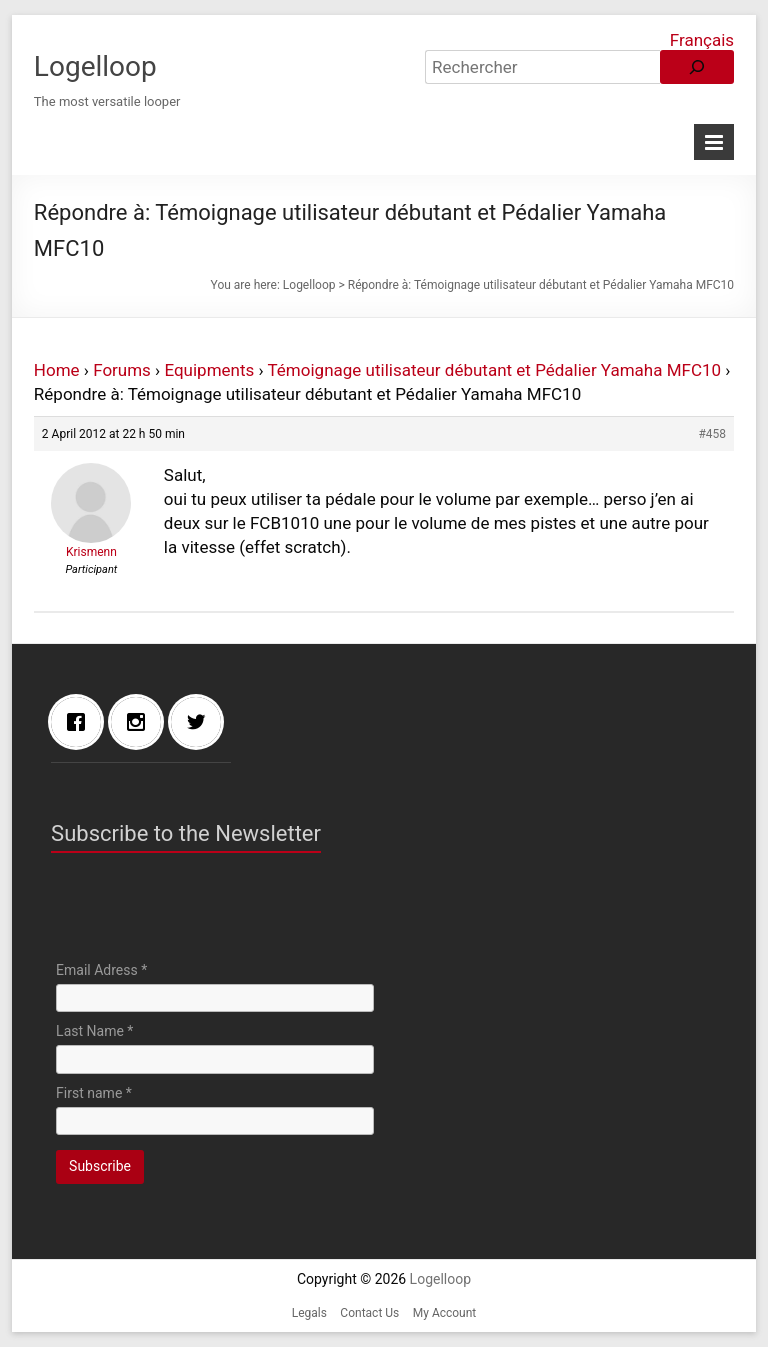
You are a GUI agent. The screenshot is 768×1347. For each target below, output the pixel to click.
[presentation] (208, 912)
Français (702, 40)
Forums (122, 370)
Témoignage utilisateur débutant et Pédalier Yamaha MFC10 (495, 370)
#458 (712, 434)
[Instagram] (141, 722)
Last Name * (94, 1031)
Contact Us (369, 1313)
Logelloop (95, 66)
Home (57, 370)
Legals (309, 1313)
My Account (445, 1313)
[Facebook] (81, 722)
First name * (94, 1093)
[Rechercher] (697, 67)
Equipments (209, 370)
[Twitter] (201, 722)
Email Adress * (101, 970)
